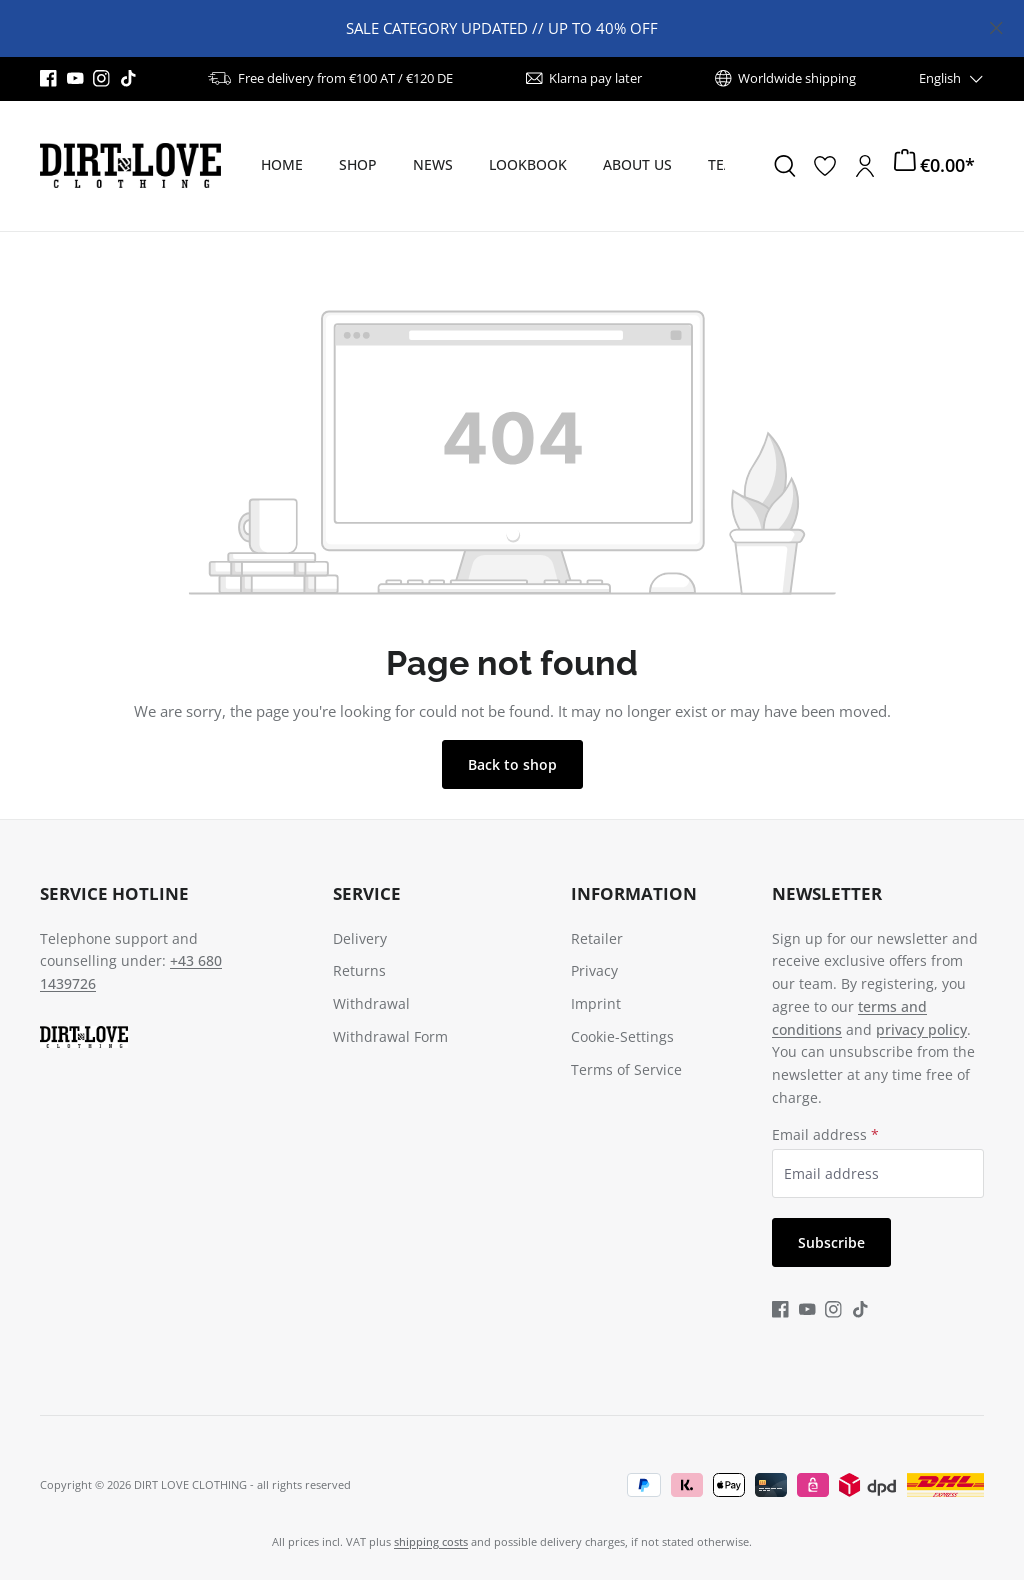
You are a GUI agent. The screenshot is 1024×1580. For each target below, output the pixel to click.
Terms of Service (626, 1069)
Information (634, 893)
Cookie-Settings (622, 1036)
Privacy (594, 970)
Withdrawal (371, 1003)
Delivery (360, 938)
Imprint (596, 1003)
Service (367, 893)
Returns (359, 970)
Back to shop (512, 764)
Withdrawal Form (390, 1036)
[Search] (785, 166)
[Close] (996, 24)
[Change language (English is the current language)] (952, 78)
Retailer (597, 938)
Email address (825, 1134)
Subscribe (831, 1242)
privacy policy (921, 1029)
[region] (512, 28)
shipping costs (431, 1541)
